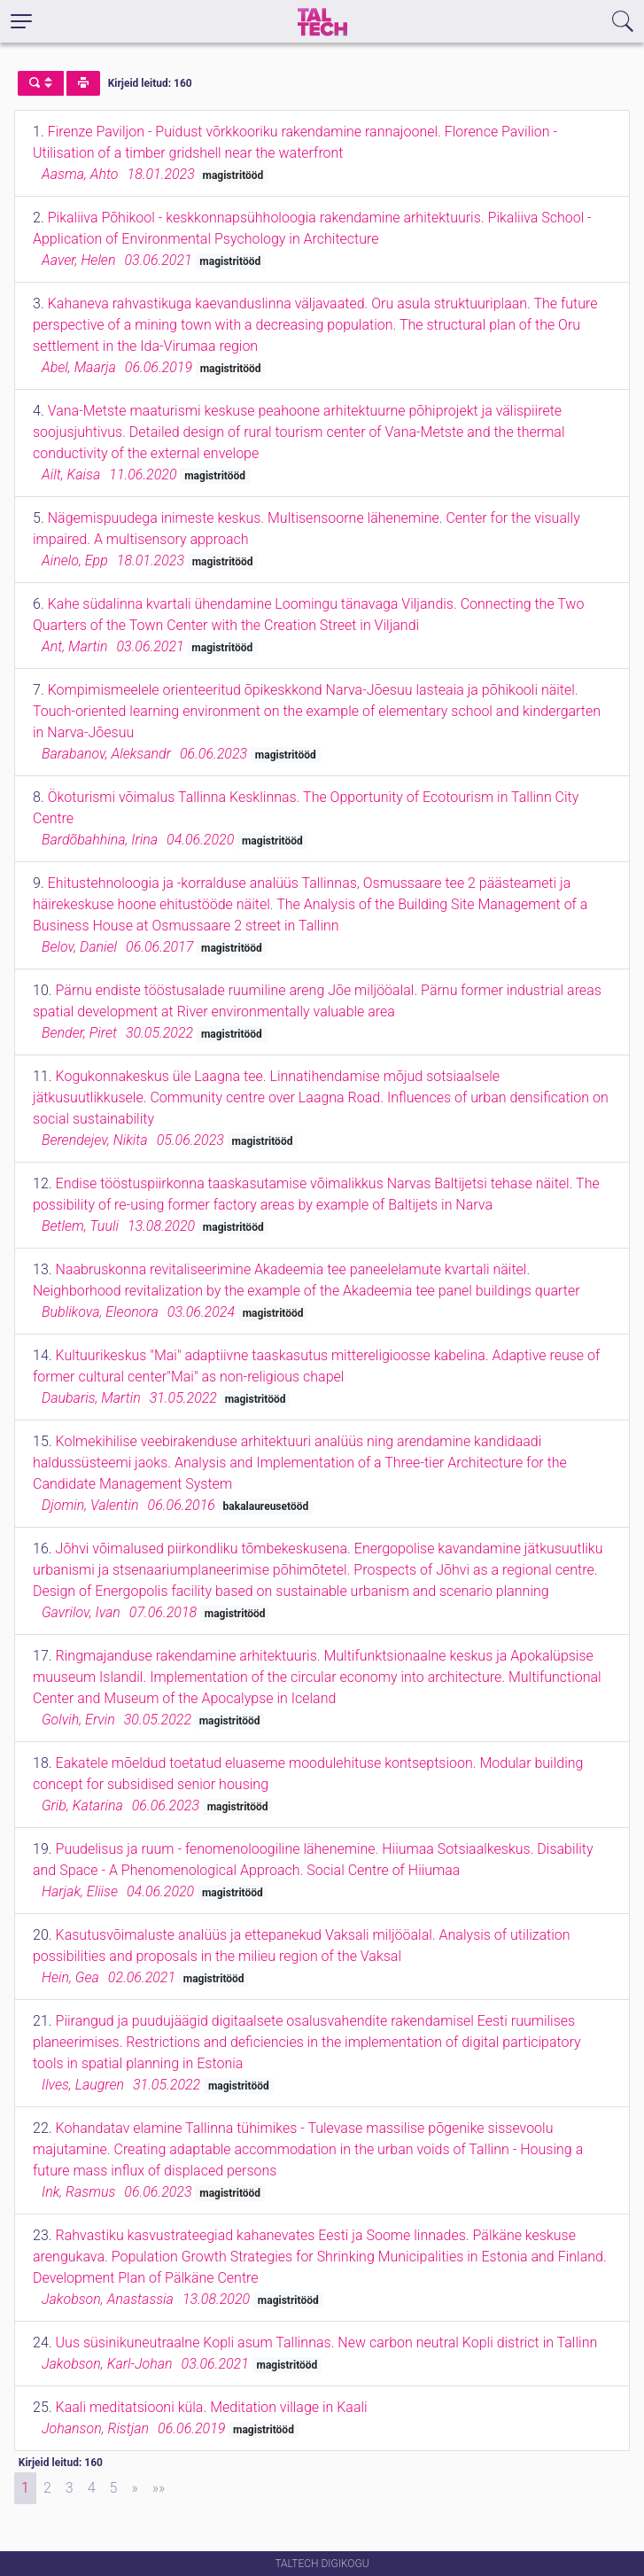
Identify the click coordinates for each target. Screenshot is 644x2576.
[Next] (134, 2488)
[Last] (159, 2488)
